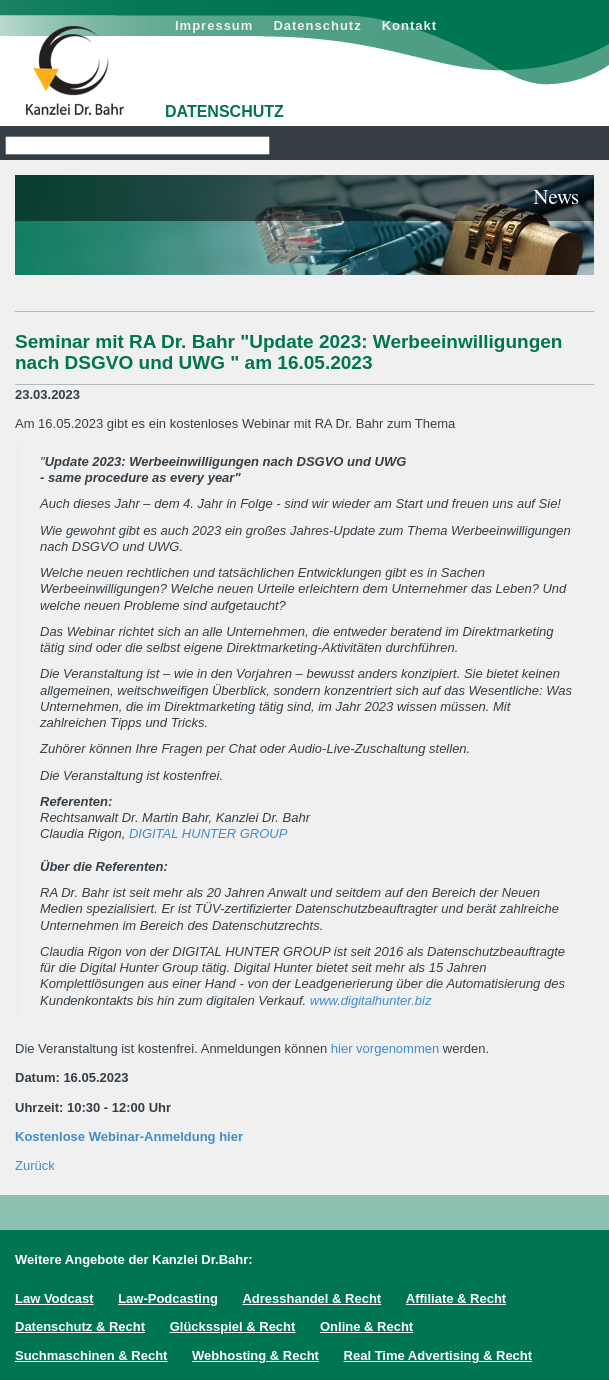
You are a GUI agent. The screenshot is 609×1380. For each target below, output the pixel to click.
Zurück (35, 1165)
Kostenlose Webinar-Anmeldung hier (129, 1136)
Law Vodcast (54, 1298)
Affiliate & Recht (456, 1298)
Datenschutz (317, 25)
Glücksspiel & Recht (233, 1326)
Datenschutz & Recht (80, 1326)
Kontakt (409, 25)
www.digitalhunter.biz (371, 1000)
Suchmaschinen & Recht (91, 1355)
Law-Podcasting (168, 1298)
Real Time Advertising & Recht (438, 1355)
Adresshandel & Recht (311, 1298)
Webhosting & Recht (255, 1355)
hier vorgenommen (385, 1048)
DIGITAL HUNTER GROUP (208, 833)
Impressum (214, 25)
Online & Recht (366, 1326)
